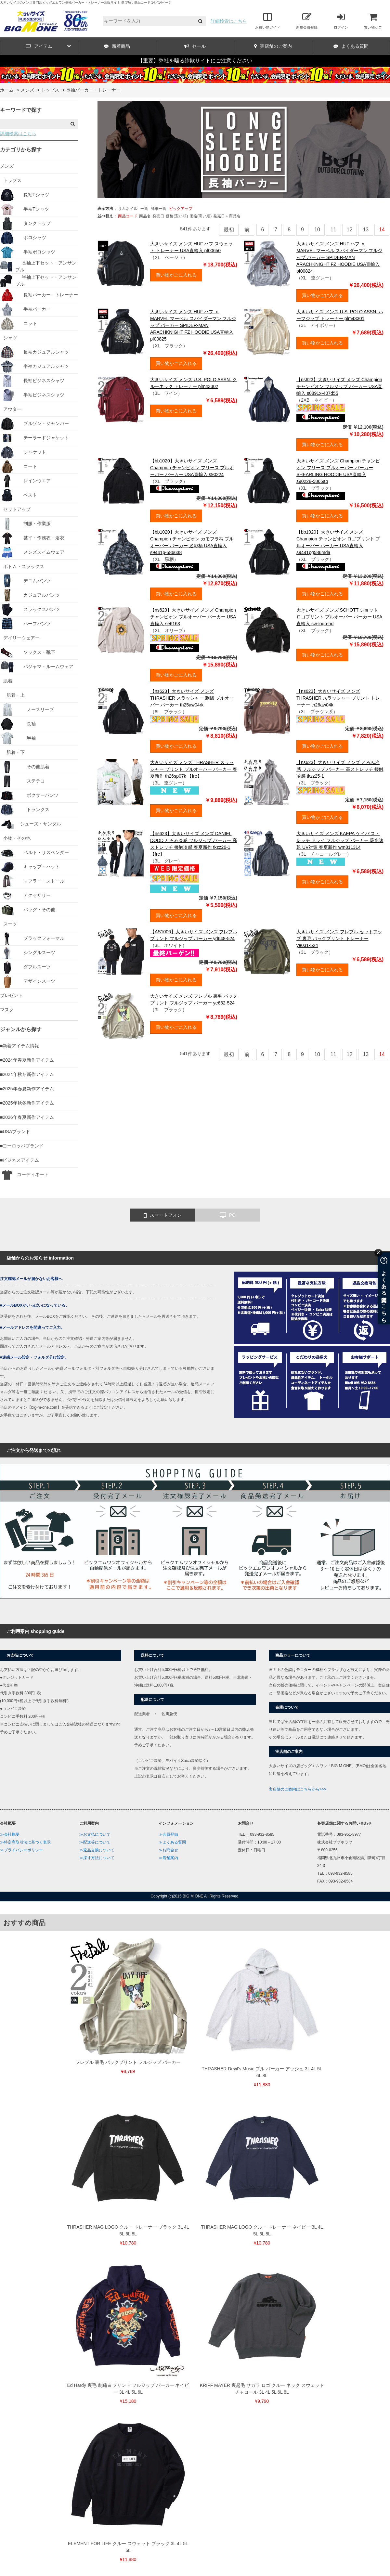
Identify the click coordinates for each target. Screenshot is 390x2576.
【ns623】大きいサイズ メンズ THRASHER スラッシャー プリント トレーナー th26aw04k (338, 698)
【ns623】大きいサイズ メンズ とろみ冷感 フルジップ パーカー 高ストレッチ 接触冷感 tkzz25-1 (340, 769)
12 (350, 229)
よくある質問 (351, 46)
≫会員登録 (168, 1834)
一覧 (144, 208)
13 (366, 229)
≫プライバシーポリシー (21, 1850)
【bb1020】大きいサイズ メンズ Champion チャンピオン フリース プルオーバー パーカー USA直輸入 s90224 (192, 467)
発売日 (158, 216)
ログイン (341, 20)
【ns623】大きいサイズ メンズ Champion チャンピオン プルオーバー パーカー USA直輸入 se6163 (193, 616)
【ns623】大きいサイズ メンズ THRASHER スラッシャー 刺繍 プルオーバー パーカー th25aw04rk (192, 698)
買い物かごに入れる (176, 275)
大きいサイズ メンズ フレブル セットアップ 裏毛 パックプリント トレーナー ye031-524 (339, 938)
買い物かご (373, 20)
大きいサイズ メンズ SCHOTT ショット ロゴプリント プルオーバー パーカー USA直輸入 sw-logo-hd (339, 616)
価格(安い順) (177, 216)
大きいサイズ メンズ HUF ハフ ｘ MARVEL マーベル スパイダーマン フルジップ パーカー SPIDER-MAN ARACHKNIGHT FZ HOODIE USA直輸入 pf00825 (193, 325)
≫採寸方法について (96, 1858)
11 (333, 229)
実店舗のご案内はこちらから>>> (297, 1789)
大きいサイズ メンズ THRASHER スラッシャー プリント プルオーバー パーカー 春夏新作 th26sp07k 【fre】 (193, 769)
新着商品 (117, 46)
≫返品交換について (96, 1850)
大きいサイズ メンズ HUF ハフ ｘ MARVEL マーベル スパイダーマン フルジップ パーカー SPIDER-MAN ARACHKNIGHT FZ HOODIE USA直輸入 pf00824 (339, 257)
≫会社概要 (10, 1834)
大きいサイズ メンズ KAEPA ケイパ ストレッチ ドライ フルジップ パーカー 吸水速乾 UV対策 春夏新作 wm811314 (340, 840)
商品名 (145, 216)
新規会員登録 (307, 20)
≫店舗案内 (168, 1858)
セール (195, 46)
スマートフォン (163, 1215)
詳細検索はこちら (229, 21)
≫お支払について (94, 1834)
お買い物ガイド (267, 20)
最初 (229, 229)
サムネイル (127, 208)
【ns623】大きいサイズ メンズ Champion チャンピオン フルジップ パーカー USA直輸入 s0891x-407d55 (339, 386)
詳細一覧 (158, 208)
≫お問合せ (168, 1850)
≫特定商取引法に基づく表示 (25, 1842)
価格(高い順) (200, 216)
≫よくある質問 (172, 1842)
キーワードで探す (21, 110)
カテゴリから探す (21, 149)
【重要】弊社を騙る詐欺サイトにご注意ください (195, 60)
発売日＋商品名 (226, 216)
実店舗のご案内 (273, 46)
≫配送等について (94, 1842)
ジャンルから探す (21, 1029)
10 (317, 229)
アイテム (48, 46)
